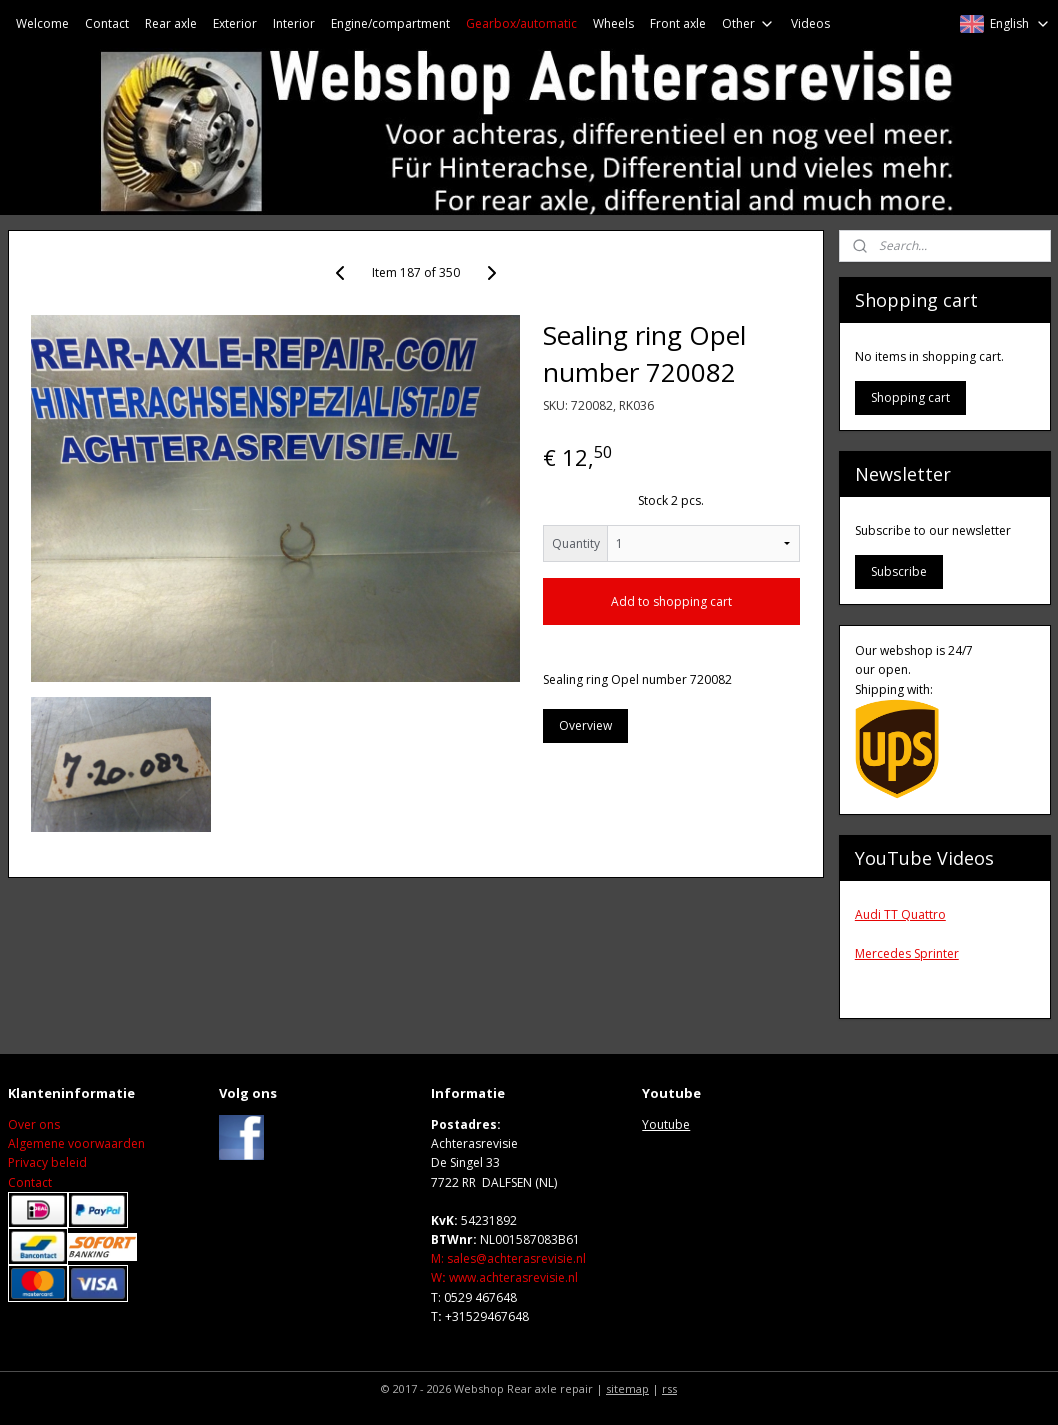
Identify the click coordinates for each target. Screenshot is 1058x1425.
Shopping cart (910, 397)
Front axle (678, 23)
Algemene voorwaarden (76, 1143)
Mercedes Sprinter (907, 953)
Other (748, 23)
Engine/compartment (390, 23)
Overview (585, 725)
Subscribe (899, 571)
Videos (810, 23)
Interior (294, 23)
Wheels (613, 23)
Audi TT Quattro (900, 914)
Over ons (34, 1124)
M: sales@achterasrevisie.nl (508, 1258)
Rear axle (171, 23)
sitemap (627, 1388)
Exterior (235, 23)
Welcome (42, 23)
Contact (107, 23)
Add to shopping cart (671, 601)
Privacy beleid (47, 1162)
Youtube (666, 1124)
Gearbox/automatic (521, 23)
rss (669, 1388)
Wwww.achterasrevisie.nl (504, 1277)
